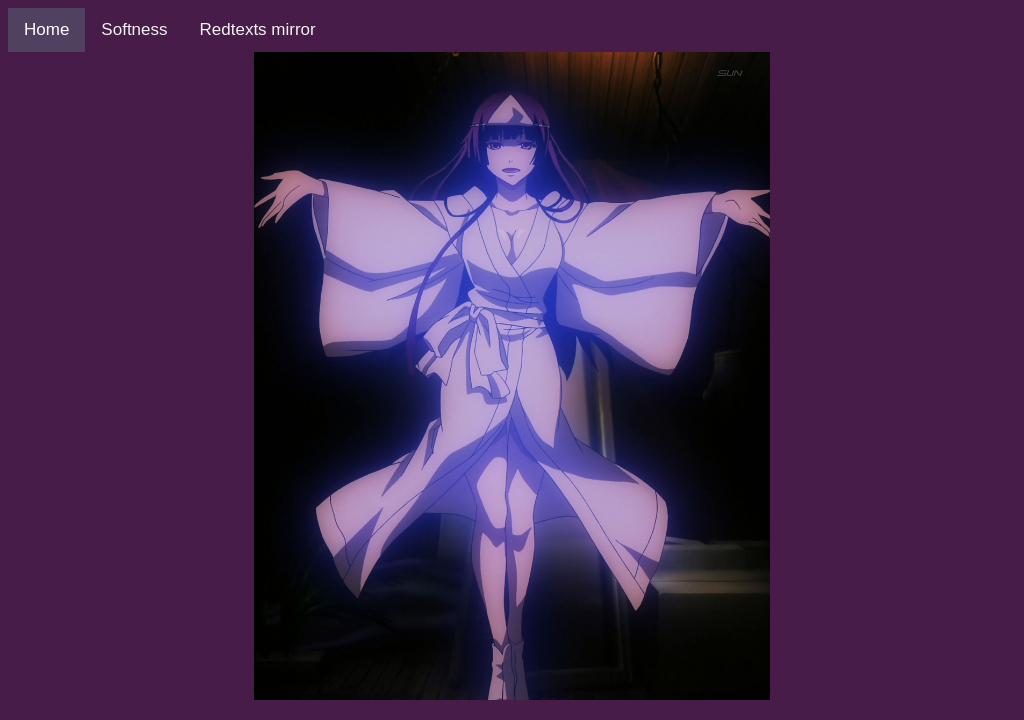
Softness (134, 29)
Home (46, 29)
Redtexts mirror (258, 29)
